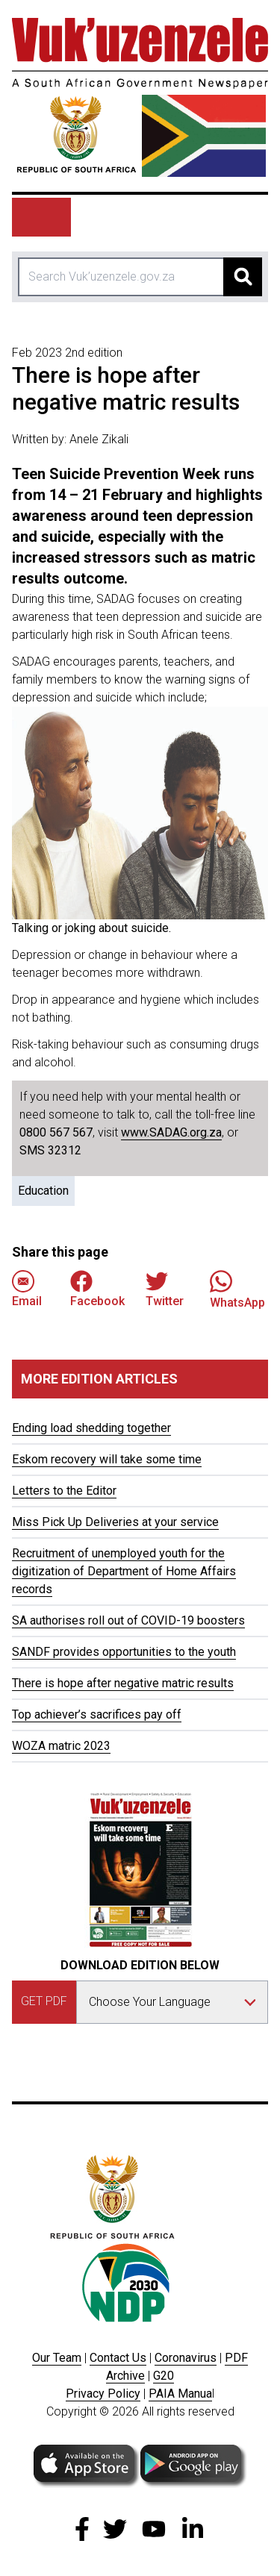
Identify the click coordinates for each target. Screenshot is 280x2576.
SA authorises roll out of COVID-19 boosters (128, 1620)
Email (27, 1289)
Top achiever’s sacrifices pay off (96, 1714)
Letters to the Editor (64, 1491)
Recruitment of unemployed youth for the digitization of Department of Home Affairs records (124, 1571)
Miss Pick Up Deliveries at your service (115, 1522)
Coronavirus (186, 2358)
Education (43, 1191)
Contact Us (118, 2358)
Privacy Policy (103, 2393)
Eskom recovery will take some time (107, 1459)
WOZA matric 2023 (61, 1746)
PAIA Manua (180, 2393)
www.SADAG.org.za (171, 1132)
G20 (163, 2376)
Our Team (56, 2358)
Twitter (165, 1289)
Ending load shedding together (91, 1428)
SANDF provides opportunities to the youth (124, 1652)
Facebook (97, 1289)
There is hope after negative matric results (123, 1683)
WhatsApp (237, 1289)
